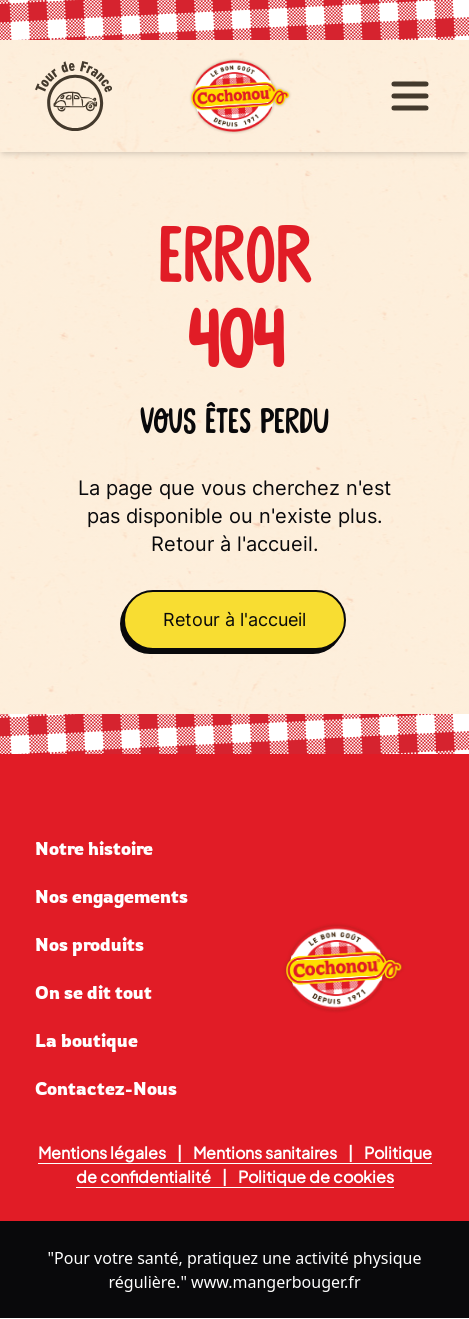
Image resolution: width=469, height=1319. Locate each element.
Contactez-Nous (106, 1088)
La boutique (86, 1040)
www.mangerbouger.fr (275, 1282)
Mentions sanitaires (265, 1152)
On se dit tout (93, 992)
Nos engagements (111, 896)
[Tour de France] (105, 96)
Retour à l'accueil (234, 619)
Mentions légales (102, 1152)
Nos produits (89, 944)
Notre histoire (94, 848)
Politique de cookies (316, 1176)
